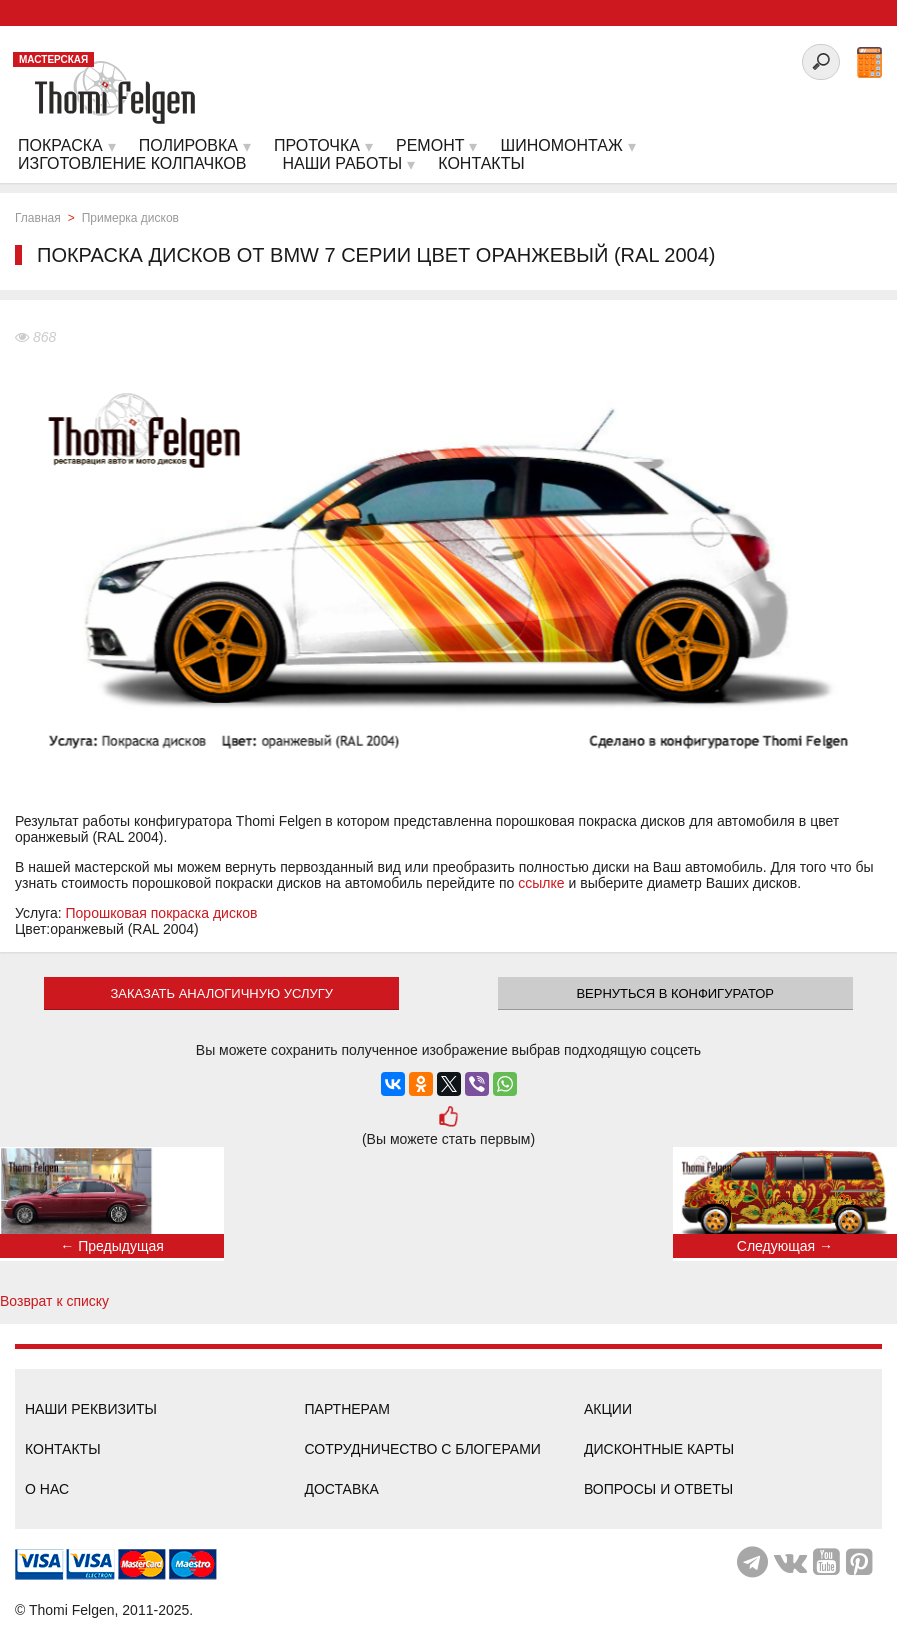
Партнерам (348, 1409)
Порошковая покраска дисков (162, 913)
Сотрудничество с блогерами (423, 1449)
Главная (38, 218)
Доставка (342, 1489)
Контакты (63, 1449)
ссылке (541, 883)
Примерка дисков (130, 218)
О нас (47, 1489)
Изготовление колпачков (132, 163)
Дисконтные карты (659, 1449)
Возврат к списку (54, 1301)
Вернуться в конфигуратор (675, 993)
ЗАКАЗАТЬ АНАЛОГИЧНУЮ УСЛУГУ (221, 993)
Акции (608, 1409)
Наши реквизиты (91, 1409)
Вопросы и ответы (658, 1489)
